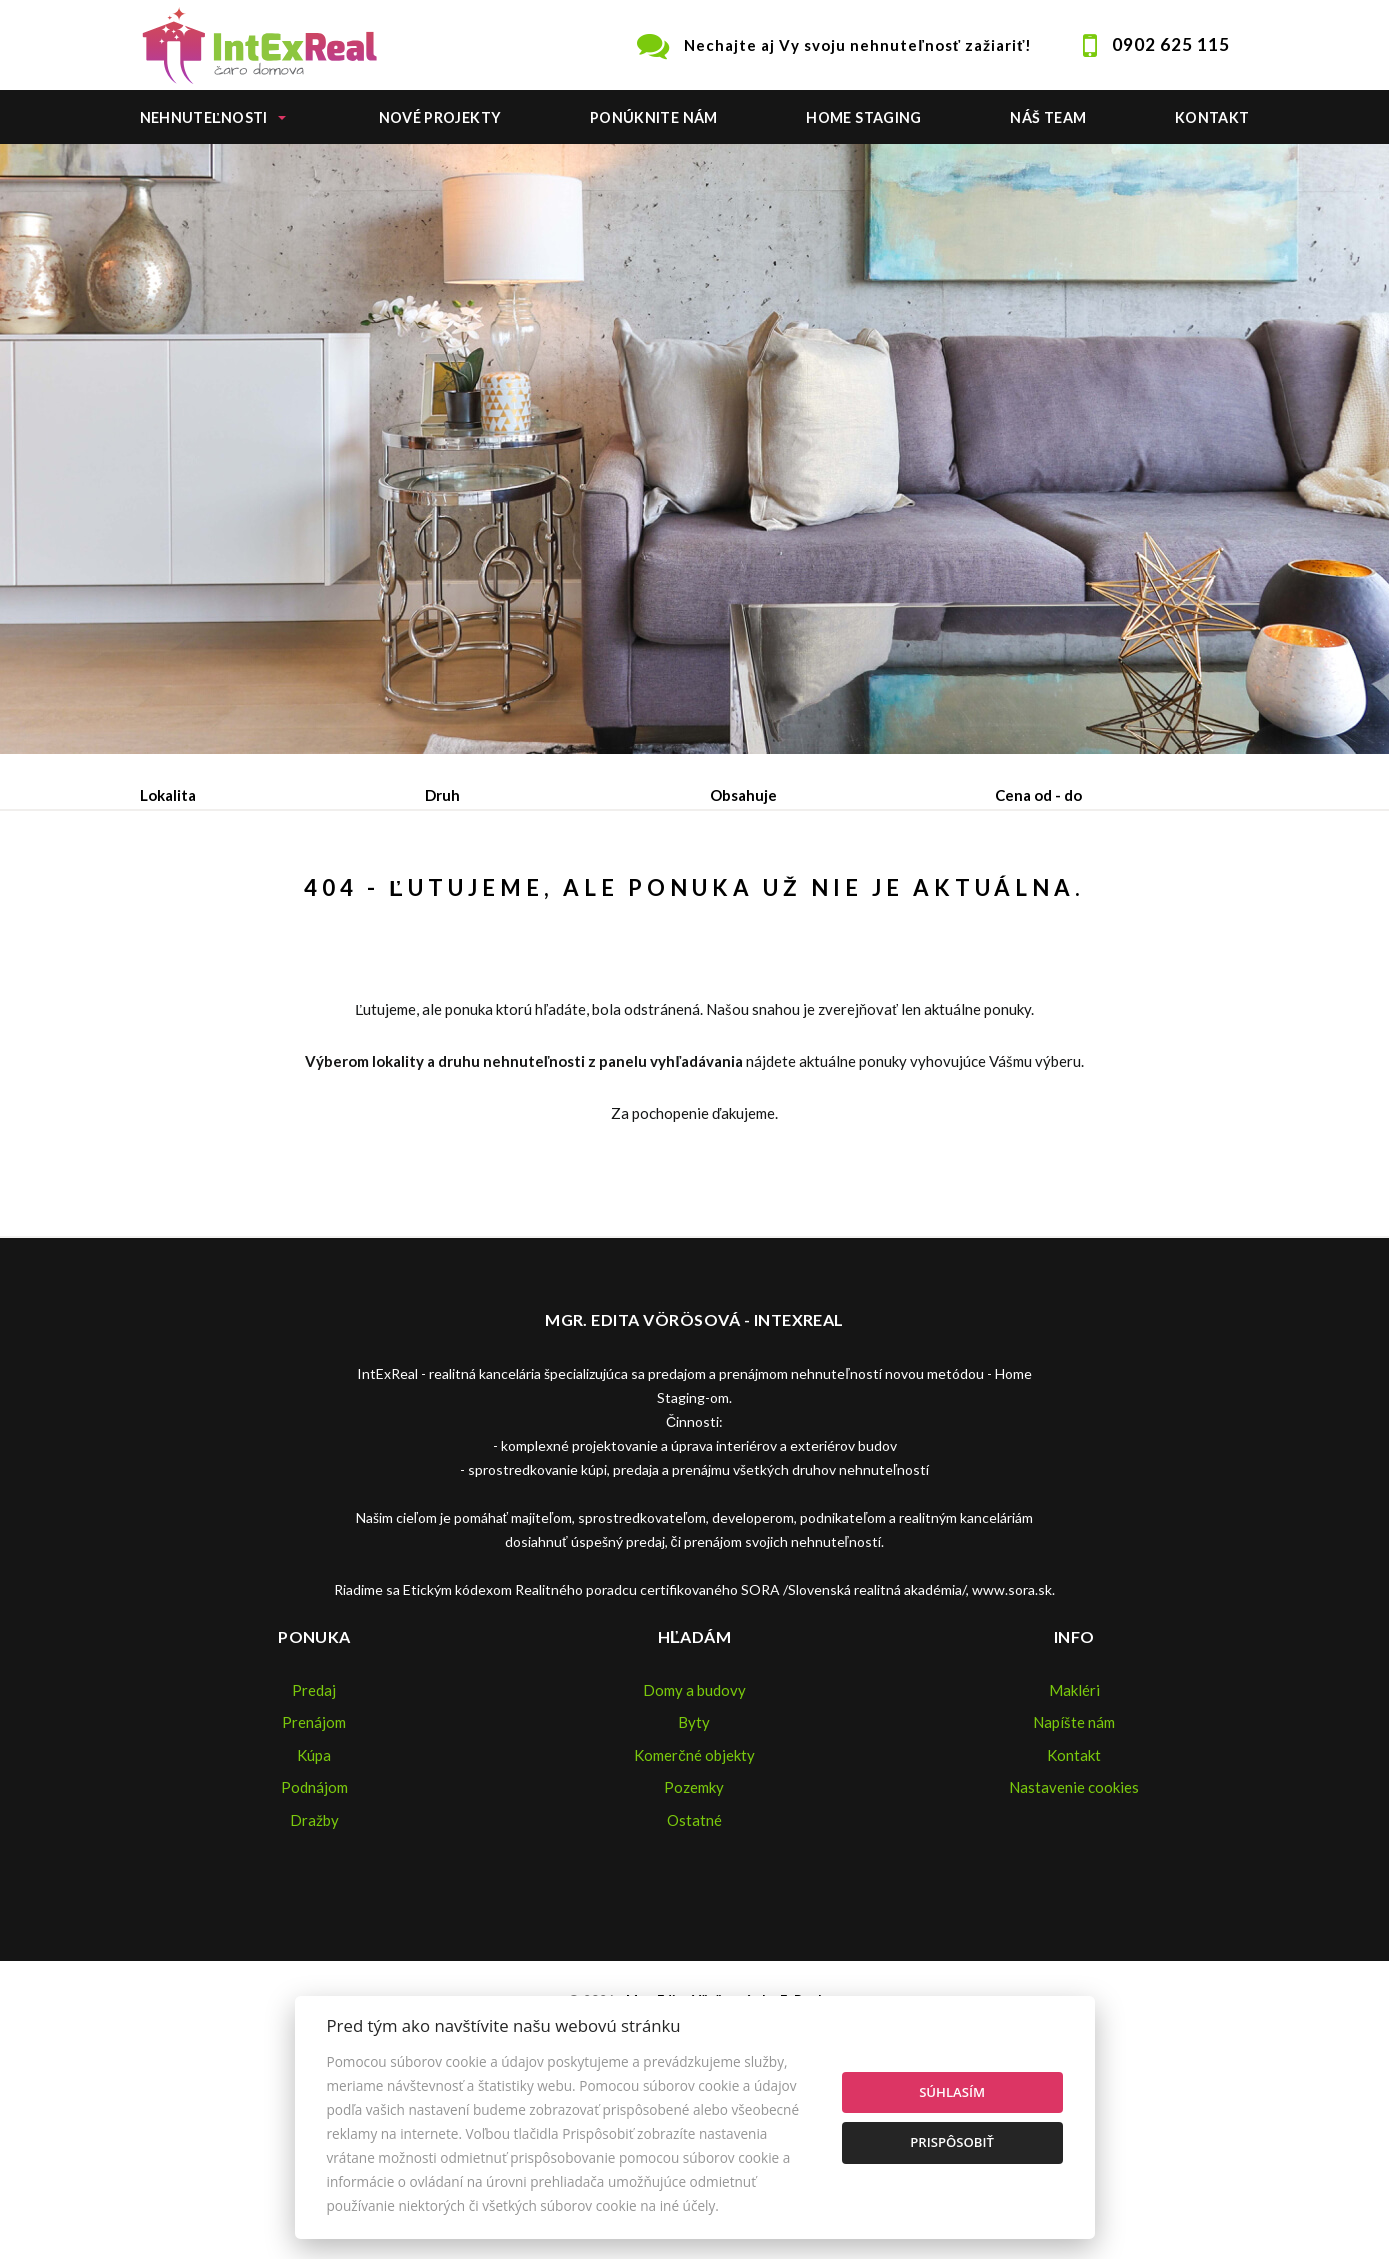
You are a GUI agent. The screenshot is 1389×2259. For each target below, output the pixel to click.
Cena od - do (1038, 795)
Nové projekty (440, 117)
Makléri (1074, 1842)
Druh (442, 795)
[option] (694, 449)
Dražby (314, 1972)
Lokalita (168, 795)
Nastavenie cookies (1074, 1939)
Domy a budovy (694, 1842)
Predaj (203, 899)
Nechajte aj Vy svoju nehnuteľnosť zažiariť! (858, 45)
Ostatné (694, 1972)
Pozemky (694, 1939)
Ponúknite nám (654, 117)
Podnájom (559, 899)
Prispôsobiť (952, 2142)
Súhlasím (952, 2092)
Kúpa (441, 899)
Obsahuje (743, 795)
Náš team (1048, 117)
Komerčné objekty (694, 1907)
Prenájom (325, 899)
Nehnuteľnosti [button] (204, 117)
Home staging (863, 117)
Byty (694, 1874)
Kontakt (1212, 117)
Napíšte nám (1074, 1874)
